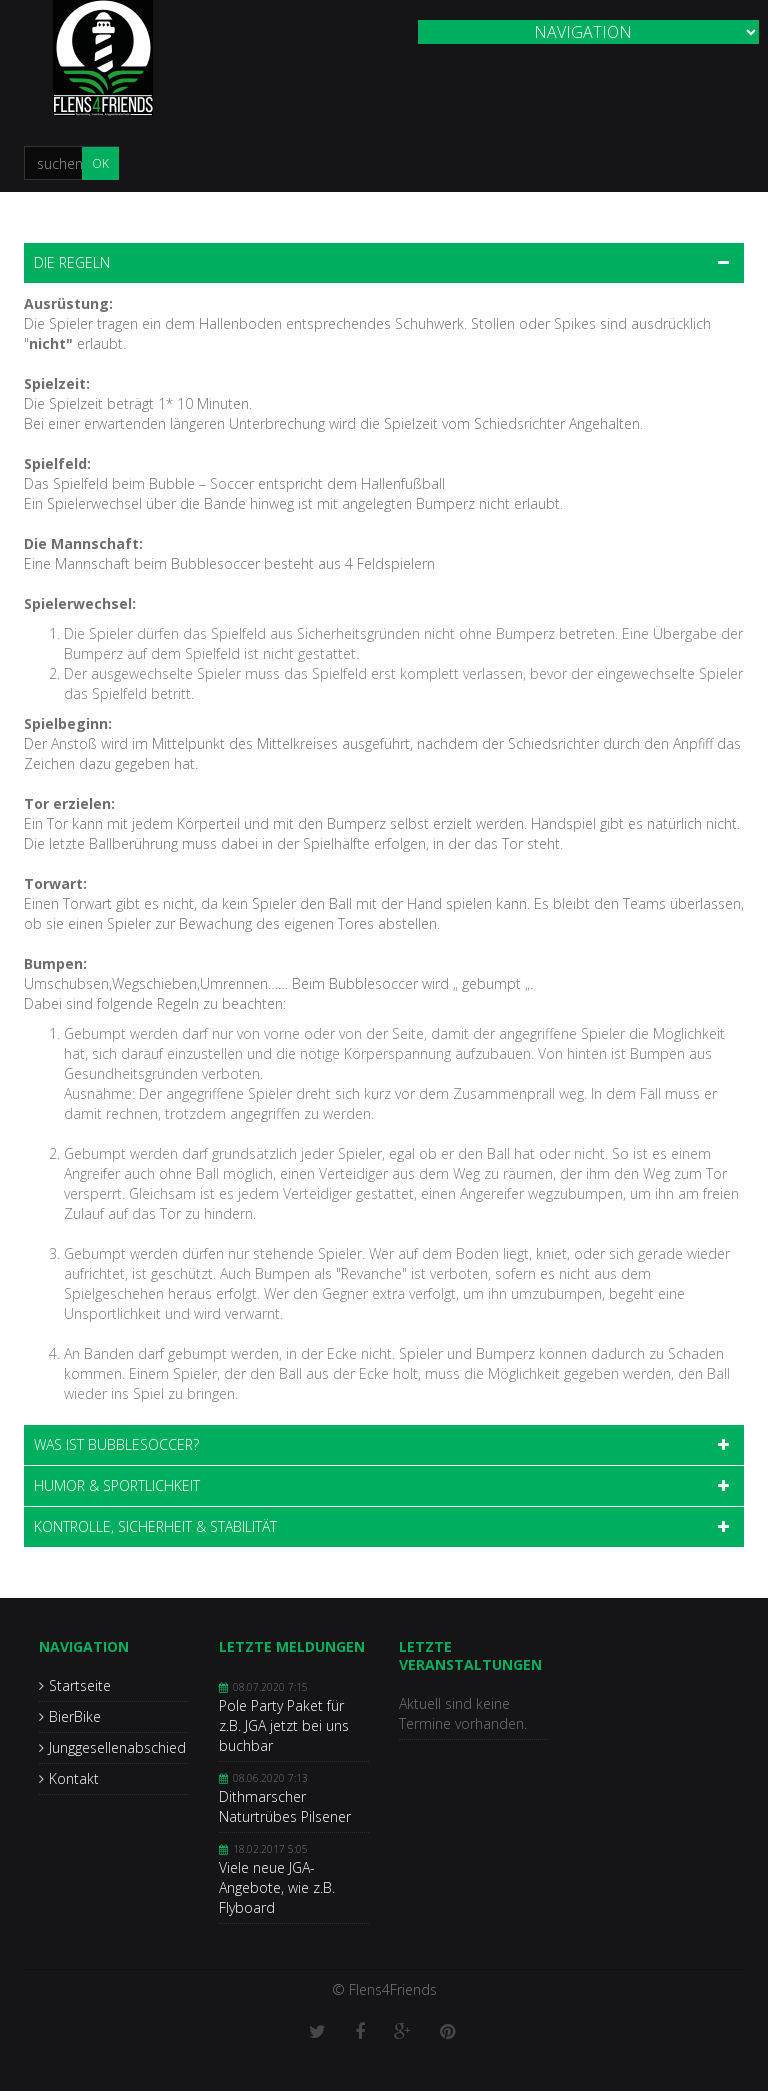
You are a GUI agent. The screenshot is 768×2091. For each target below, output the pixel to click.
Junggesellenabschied (117, 1747)
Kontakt (74, 1778)
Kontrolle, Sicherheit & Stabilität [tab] (155, 1526)
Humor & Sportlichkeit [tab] (117, 1485)
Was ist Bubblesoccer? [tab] (116, 1444)
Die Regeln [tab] (72, 262)
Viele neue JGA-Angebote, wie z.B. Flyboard (277, 1887)
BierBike (75, 1716)
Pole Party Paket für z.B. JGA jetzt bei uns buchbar (284, 1725)
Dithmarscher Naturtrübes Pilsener (285, 1806)
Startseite (80, 1685)
